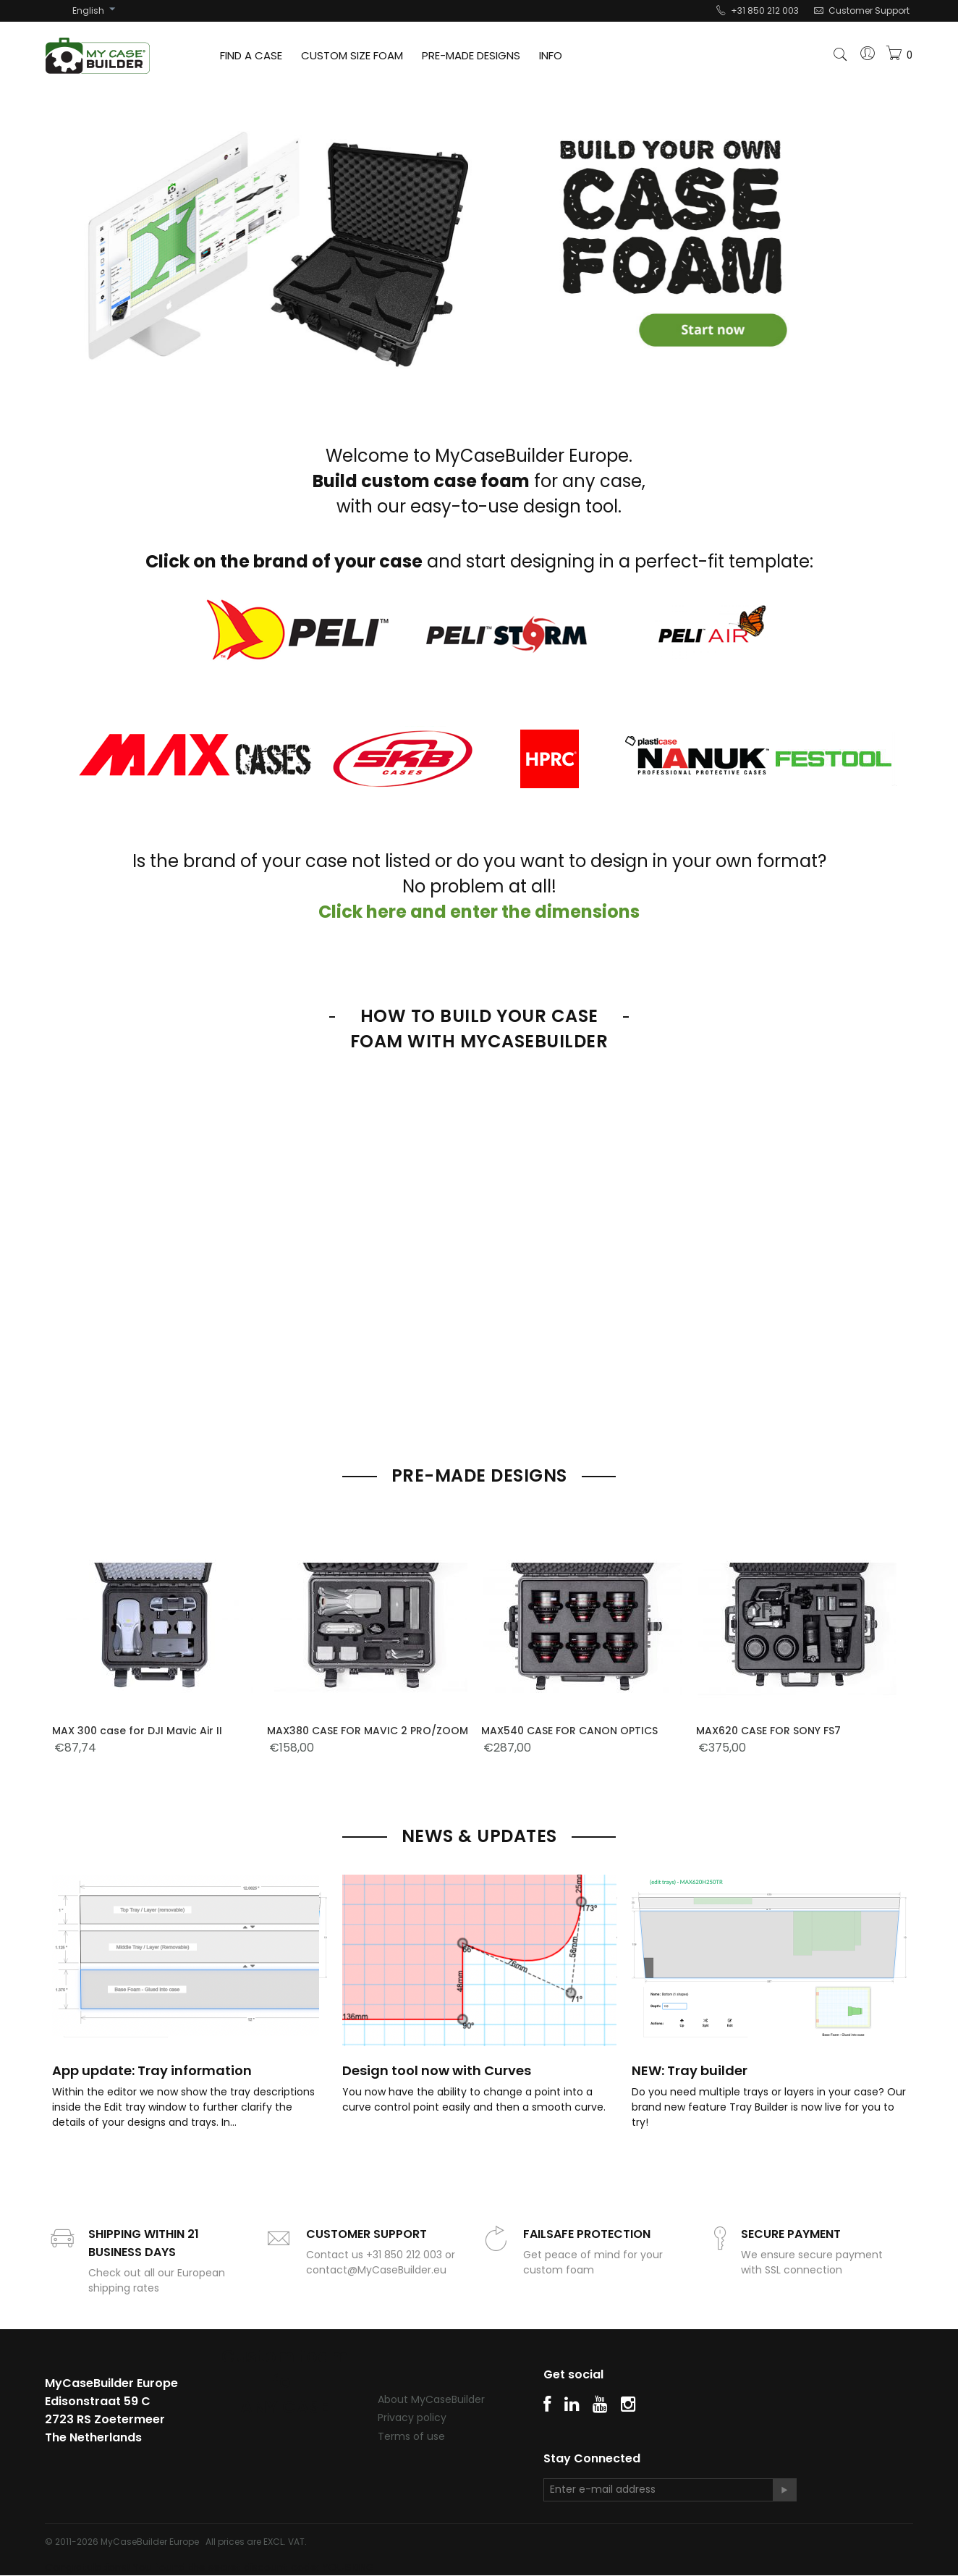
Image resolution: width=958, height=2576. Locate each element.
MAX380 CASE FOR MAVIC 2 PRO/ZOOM (367, 1730)
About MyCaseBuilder (431, 2399)
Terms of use (411, 2436)
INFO (550, 55)
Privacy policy (412, 2417)
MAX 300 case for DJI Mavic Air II (137, 1730)
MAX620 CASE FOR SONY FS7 (768, 1730)
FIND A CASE (251, 55)
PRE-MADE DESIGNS (471, 55)
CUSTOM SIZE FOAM (352, 55)
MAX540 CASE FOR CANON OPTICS (569, 1730)
